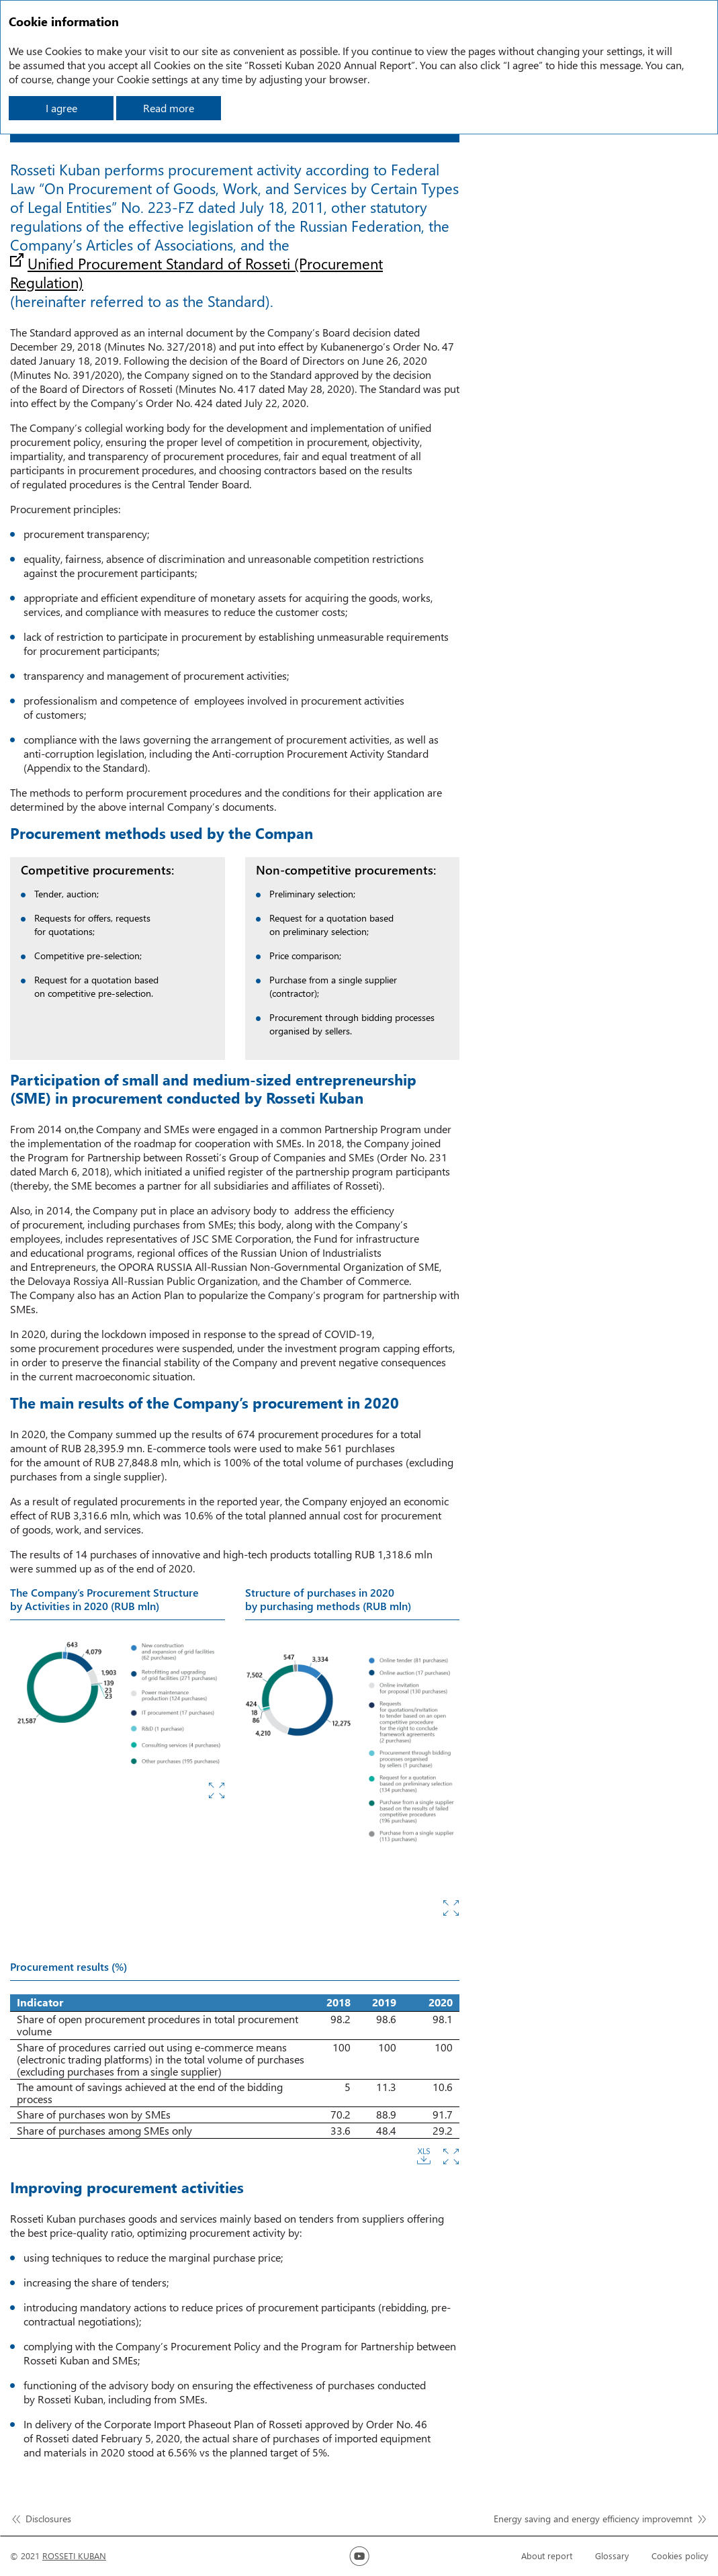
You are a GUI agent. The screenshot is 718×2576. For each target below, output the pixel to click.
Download (424, 2156)
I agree (61, 108)
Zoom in (216, 1790)
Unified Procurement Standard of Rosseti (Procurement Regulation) (196, 273)
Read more (168, 108)
